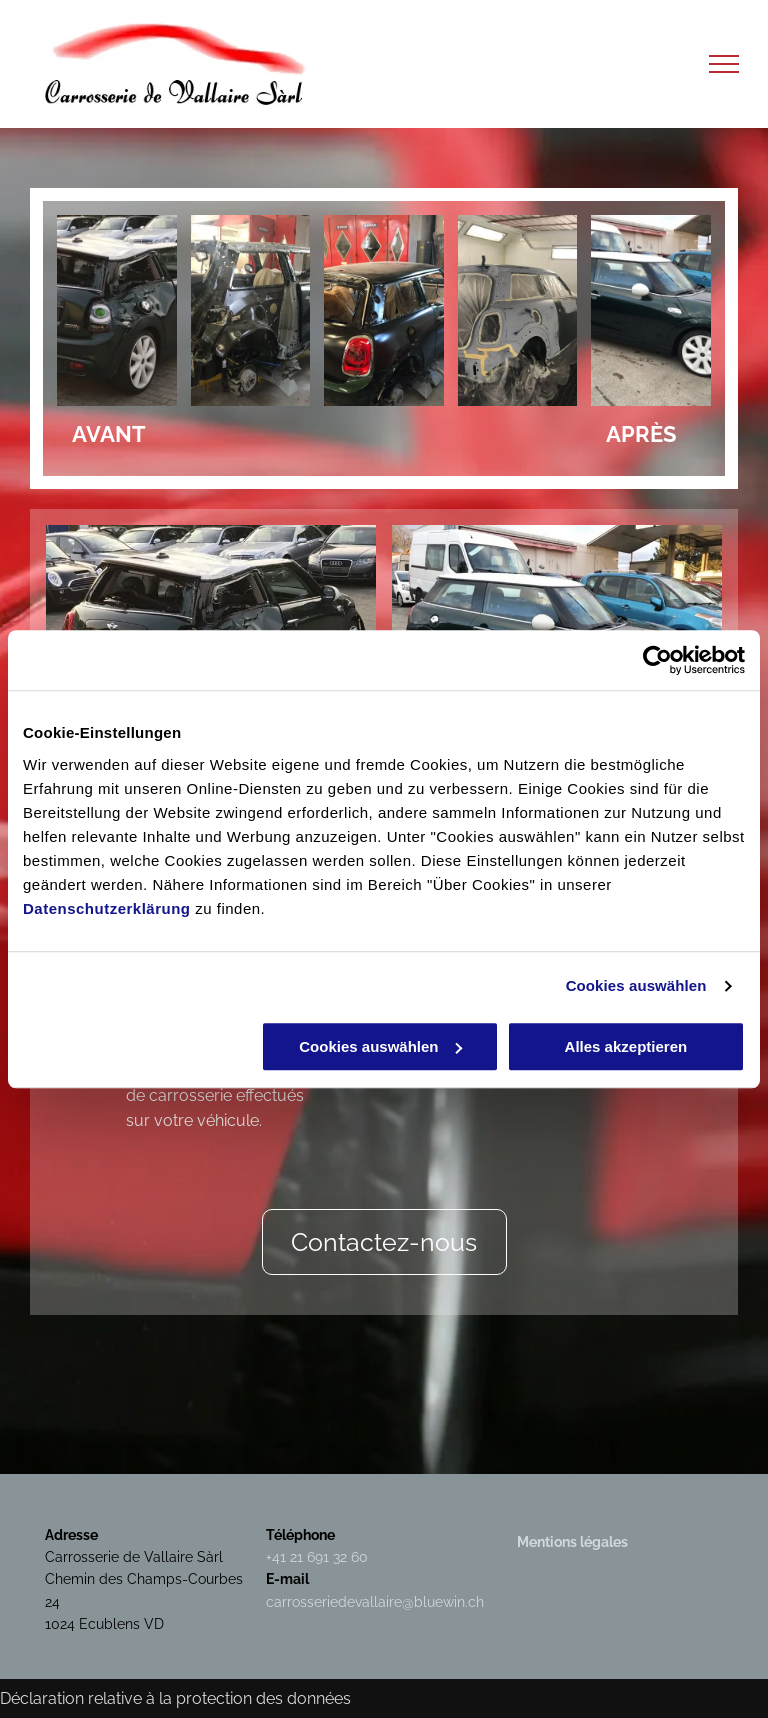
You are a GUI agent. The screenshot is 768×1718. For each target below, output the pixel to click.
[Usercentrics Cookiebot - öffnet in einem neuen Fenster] (657, 660)
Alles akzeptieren (626, 1046)
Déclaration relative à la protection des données (175, 1698)
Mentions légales (572, 1542)
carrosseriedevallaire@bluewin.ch (375, 1602)
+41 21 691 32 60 (317, 1557)
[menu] (724, 64)
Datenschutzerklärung (107, 908)
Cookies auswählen (636, 985)
